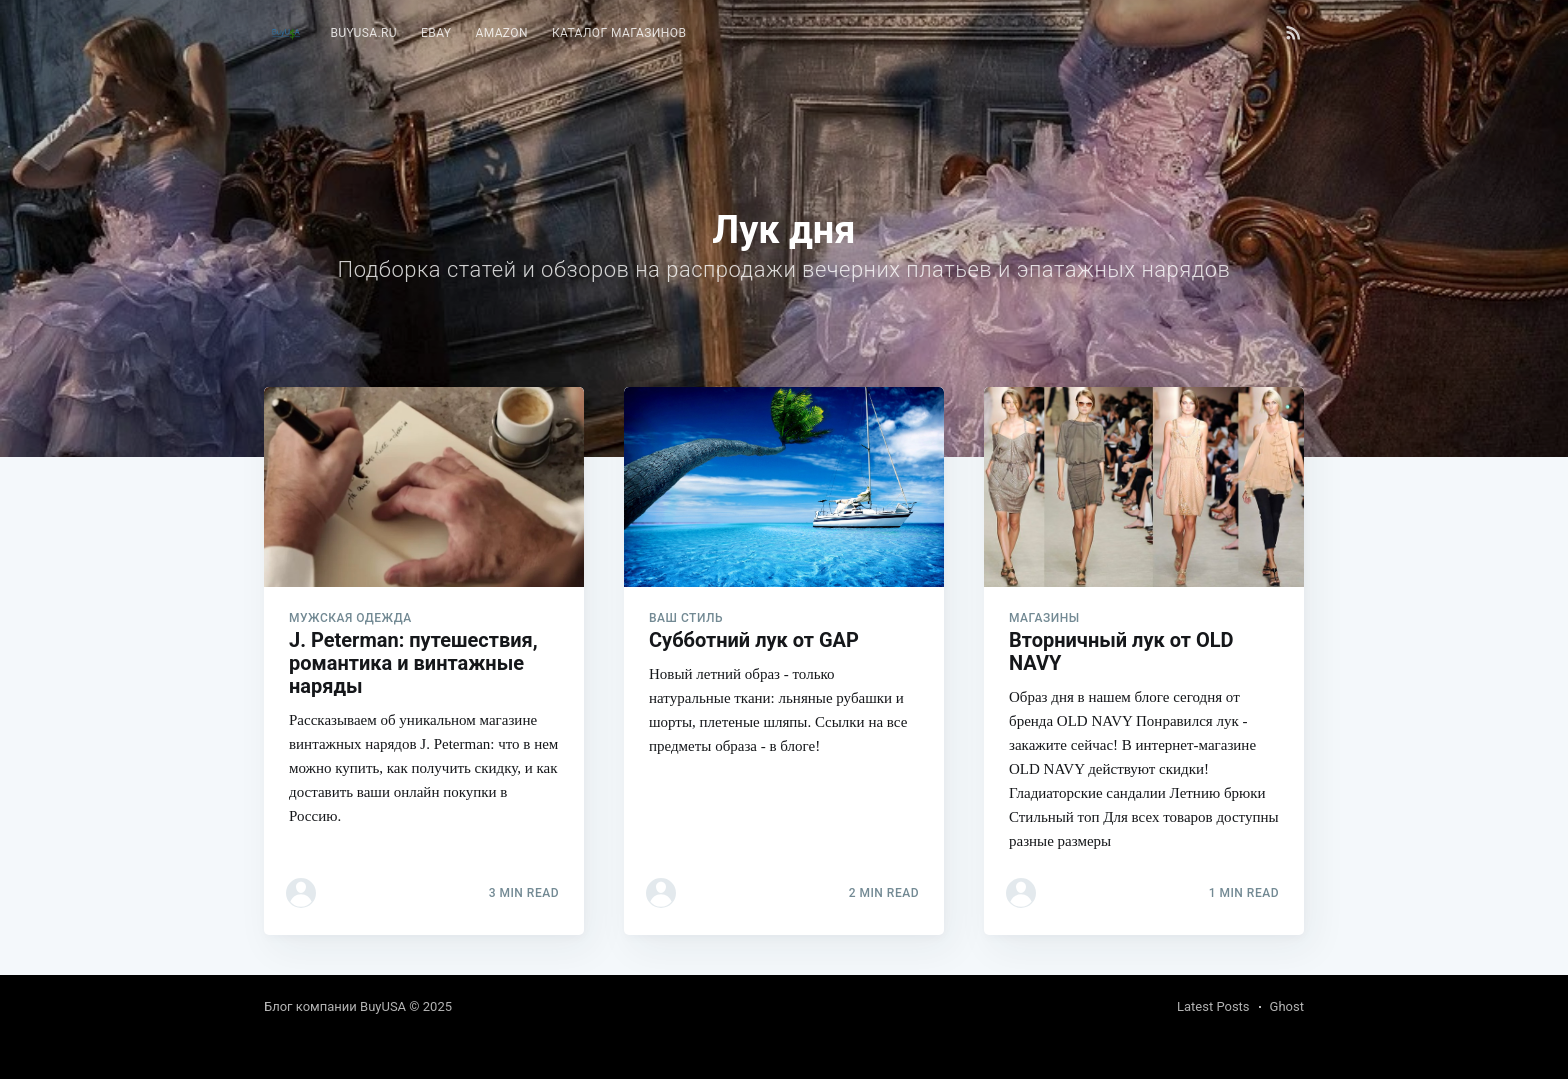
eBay (436, 33)
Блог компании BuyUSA (335, 1006)
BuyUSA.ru (363, 33)
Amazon (501, 33)
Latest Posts (1213, 1006)
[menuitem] (363, 33)
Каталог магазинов (619, 33)
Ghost (1287, 1006)
